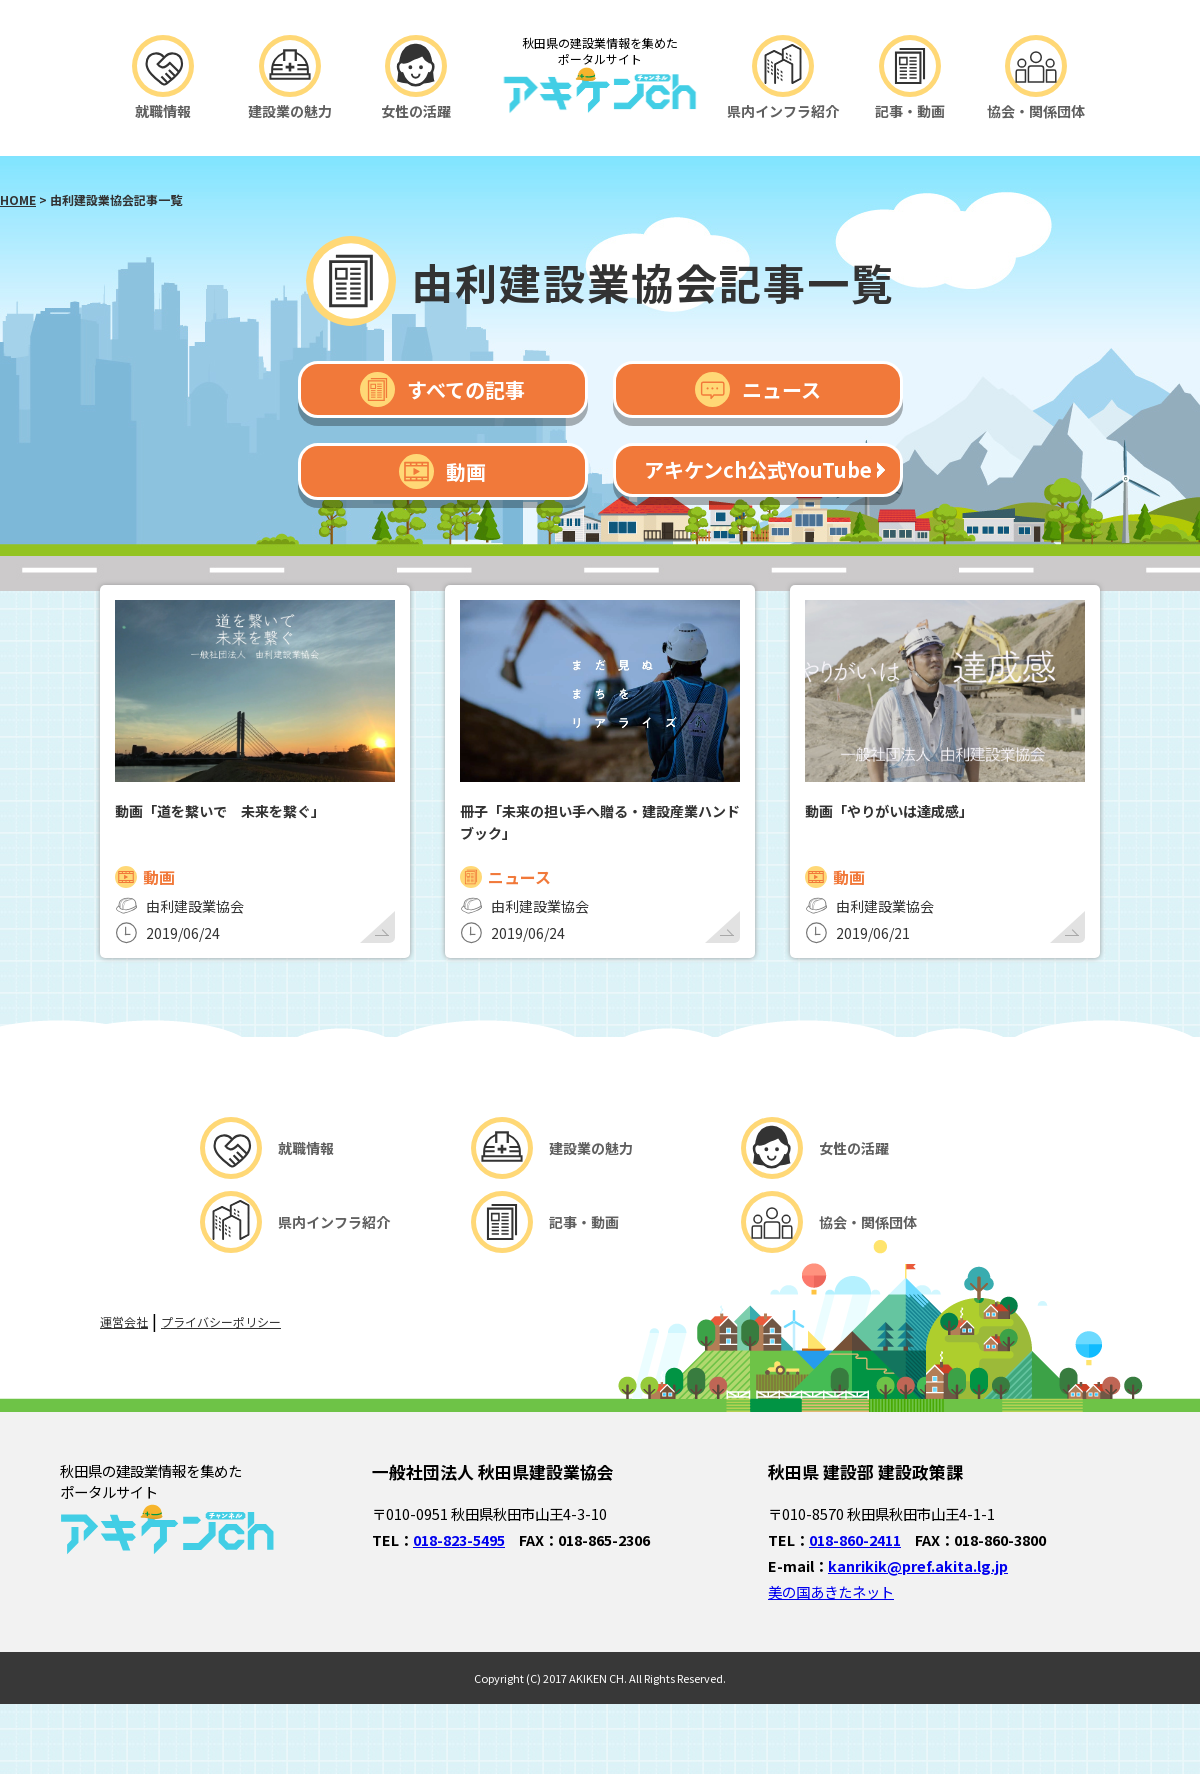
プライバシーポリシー (221, 1321)
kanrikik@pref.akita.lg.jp (918, 1565)
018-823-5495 (459, 1539)
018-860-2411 (855, 1539)
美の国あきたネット (831, 1591)
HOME (18, 199)
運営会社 (124, 1321)
